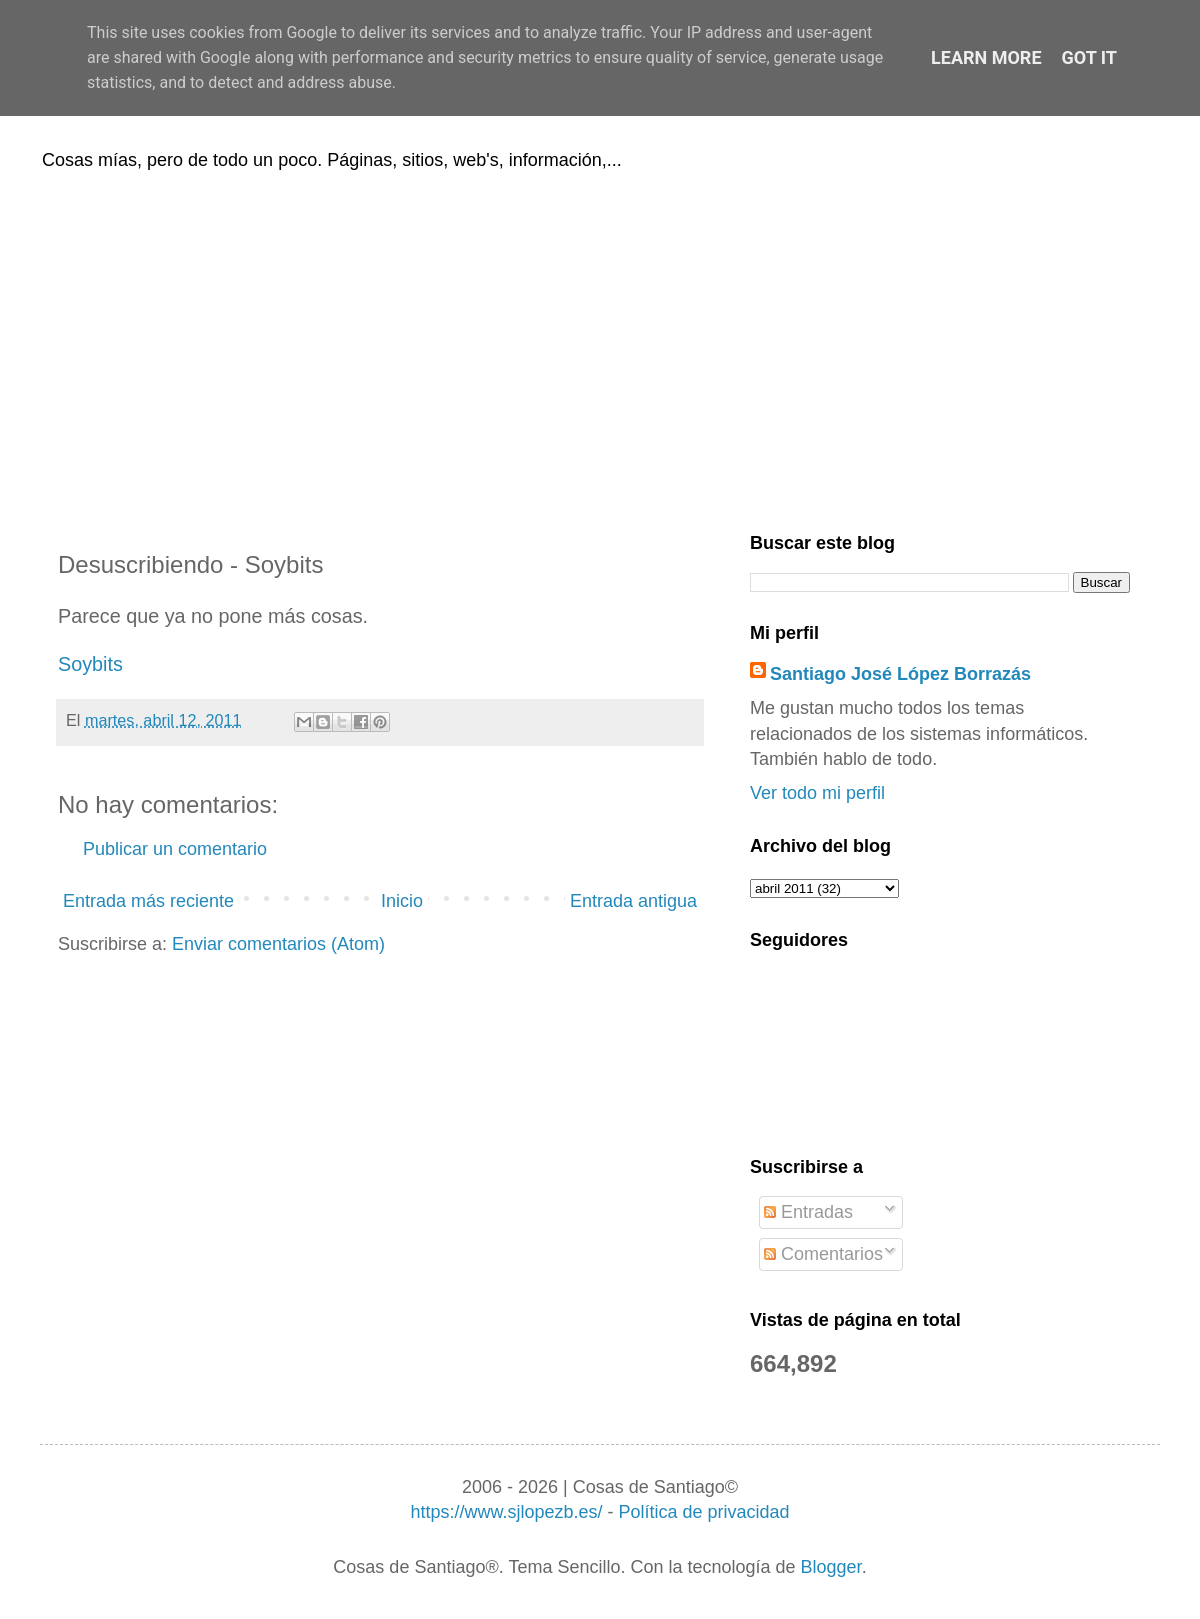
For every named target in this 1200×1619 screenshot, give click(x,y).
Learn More (986, 57)
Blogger (831, 1567)
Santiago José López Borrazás (900, 674)
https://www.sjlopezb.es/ (506, 1512)
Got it (1089, 57)
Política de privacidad (703, 1512)
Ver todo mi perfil (817, 793)
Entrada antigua (633, 901)
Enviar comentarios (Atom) (278, 944)
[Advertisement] (600, 348)
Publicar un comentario (175, 849)
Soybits (90, 664)
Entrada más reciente (148, 901)
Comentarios (823, 1254)
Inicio (402, 901)
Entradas (808, 1212)
